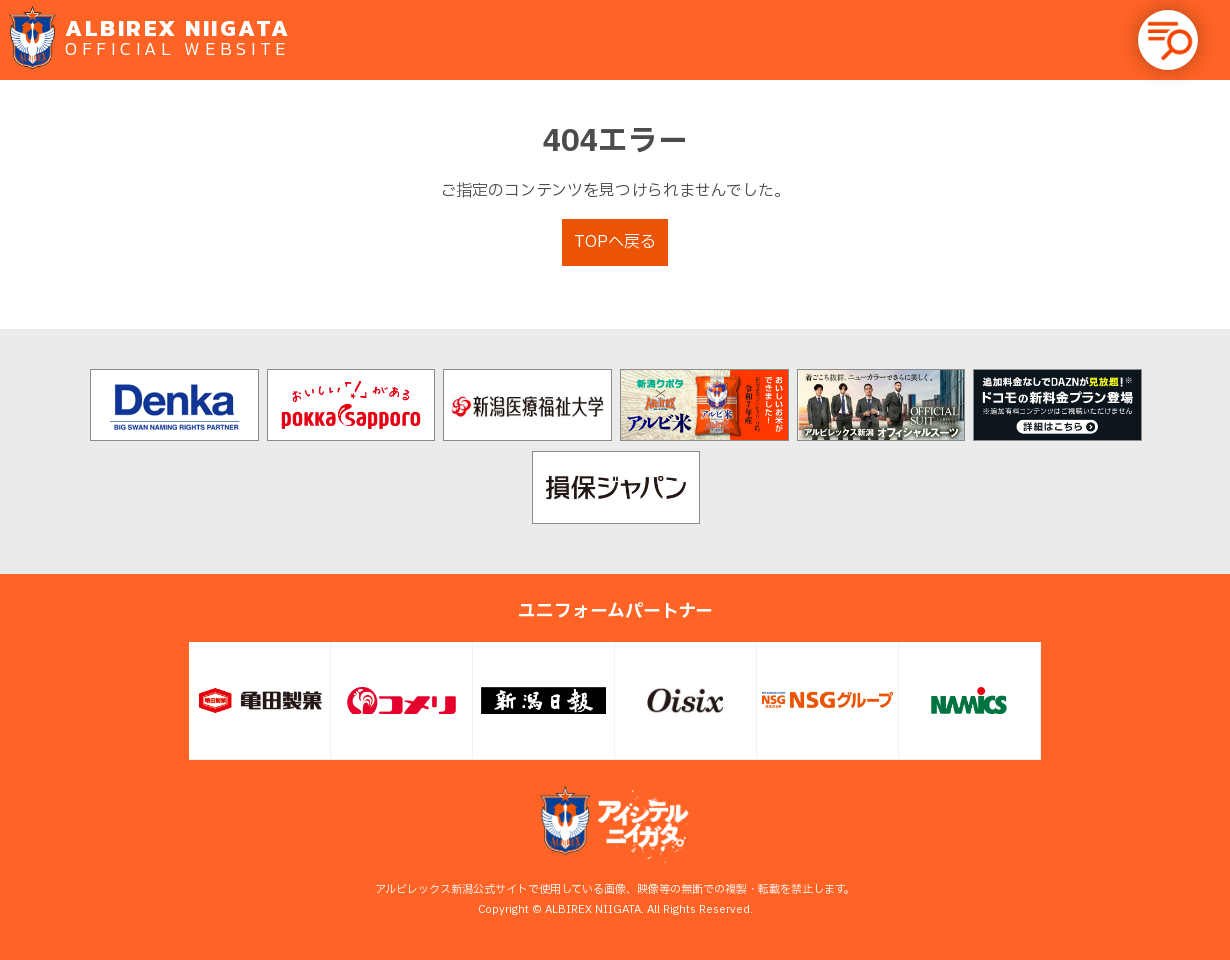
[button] (1168, 40)
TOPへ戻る (615, 242)
